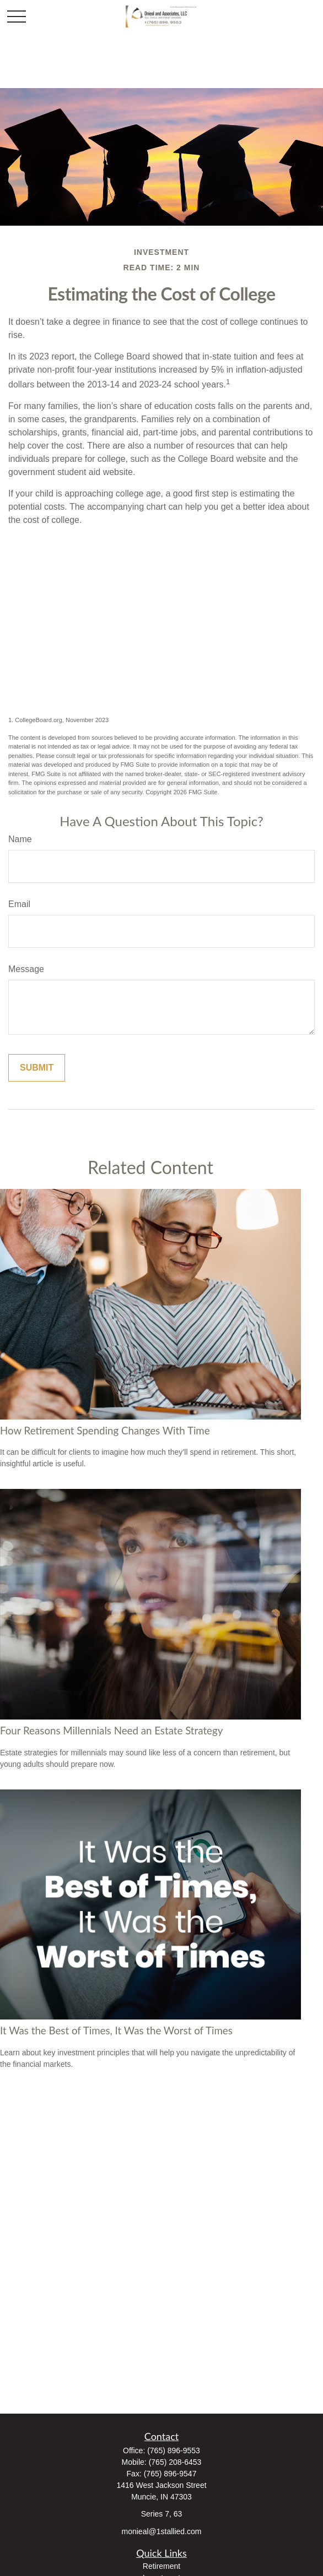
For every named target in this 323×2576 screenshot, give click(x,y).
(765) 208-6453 (175, 2462)
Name (20, 839)
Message (26, 969)
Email (19, 904)
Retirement (161, 2566)
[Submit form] (36, 1068)
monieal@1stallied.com (162, 2531)
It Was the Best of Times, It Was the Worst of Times (116, 2030)
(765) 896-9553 (173, 2450)
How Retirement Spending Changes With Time (105, 1431)
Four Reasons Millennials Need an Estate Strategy (111, 1730)
